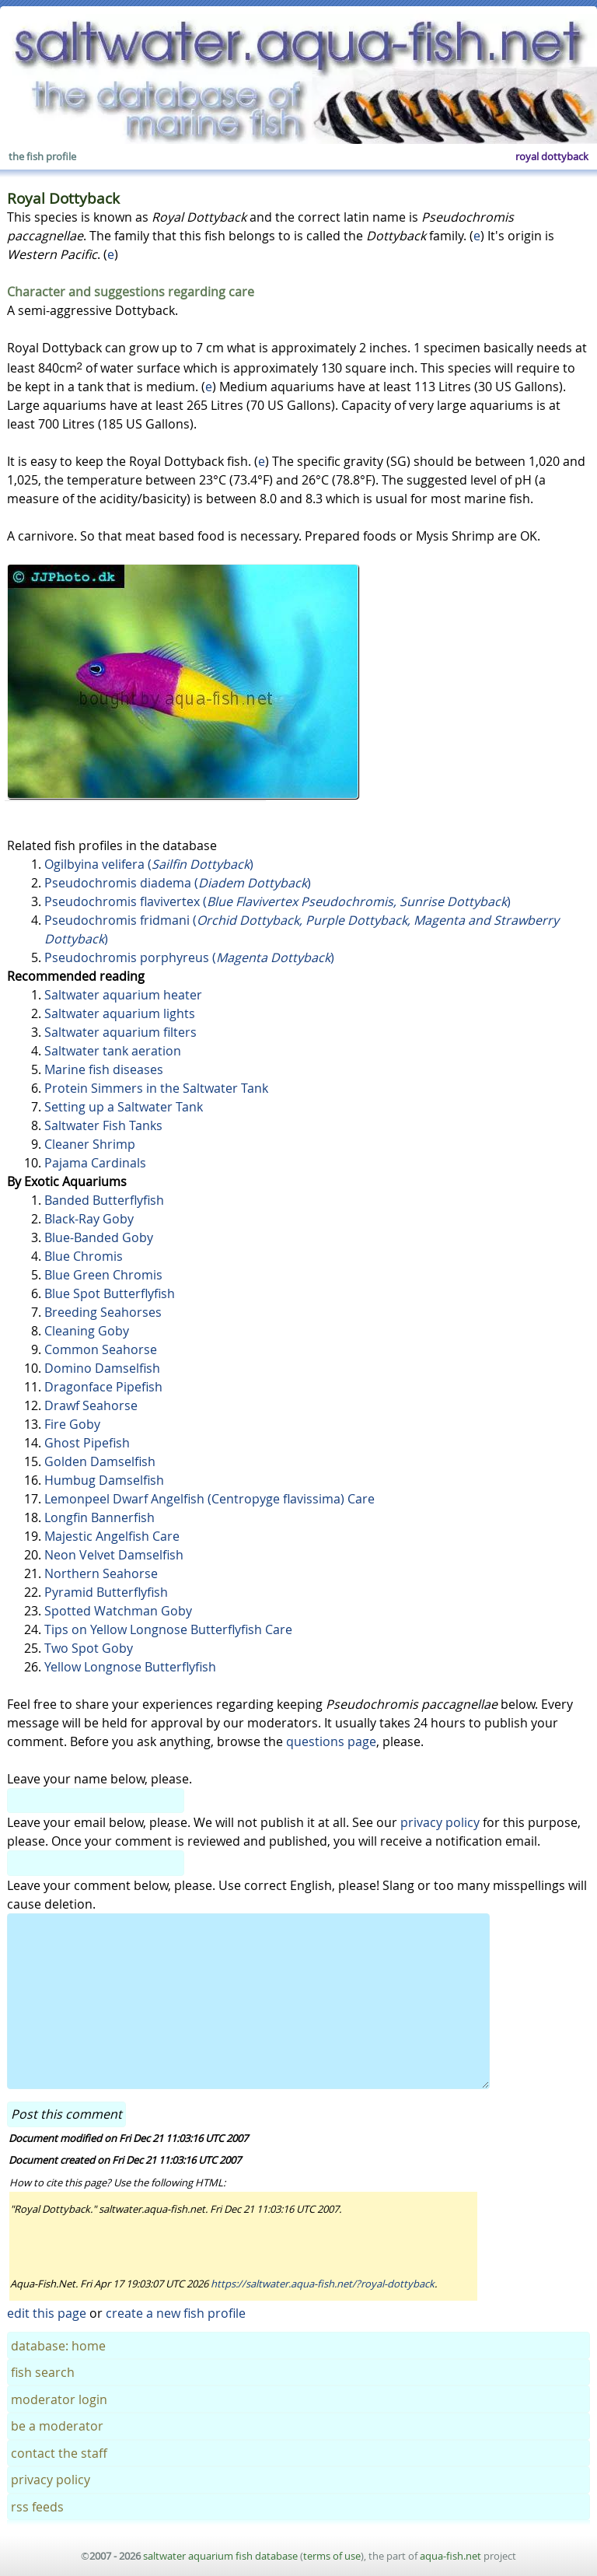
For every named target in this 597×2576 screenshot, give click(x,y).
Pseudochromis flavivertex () (277, 901)
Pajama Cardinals (95, 1162)
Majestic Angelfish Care (112, 1536)
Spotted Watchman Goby (118, 1610)
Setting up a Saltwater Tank (123, 1106)
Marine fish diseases (103, 1069)
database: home (58, 2345)
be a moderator (57, 2425)
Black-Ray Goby (89, 1218)
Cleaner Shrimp (89, 1144)
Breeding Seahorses (103, 1312)
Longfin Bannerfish (99, 1517)
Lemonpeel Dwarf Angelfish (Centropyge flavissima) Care (209, 1498)
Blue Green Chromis (103, 1274)
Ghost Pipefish (87, 1442)
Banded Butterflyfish (104, 1200)
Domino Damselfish (102, 1368)
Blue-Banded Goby (98, 1237)
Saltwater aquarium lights (119, 1013)
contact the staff (59, 2453)
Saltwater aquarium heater (123, 994)
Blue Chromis (83, 1256)
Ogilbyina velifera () (148, 864)
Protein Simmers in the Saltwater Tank (156, 1088)
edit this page (46, 2313)
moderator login (59, 2399)
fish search (43, 2372)
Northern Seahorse (101, 1573)
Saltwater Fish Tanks (103, 1125)
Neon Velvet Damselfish (113, 1554)
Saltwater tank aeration (112, 1050)
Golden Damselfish (99, 1461)
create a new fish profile (176, 2313)
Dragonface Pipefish (103, 1386)
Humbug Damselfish (104, 1480)
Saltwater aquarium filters (120, 1032)
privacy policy (440, 1822)
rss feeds (37, 2506)
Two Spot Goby (88, 1648)
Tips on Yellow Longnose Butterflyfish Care (168, 1629)
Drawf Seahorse (91, 1405)
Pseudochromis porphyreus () (189, 957)
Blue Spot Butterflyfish (109, 1293)
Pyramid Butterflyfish (106, 1592)
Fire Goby (72, 1424)
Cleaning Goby (86, 1330)
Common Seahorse (100, 1349)
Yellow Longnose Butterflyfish (130, 1666)
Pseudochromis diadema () (177, 882)
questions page (331, 1741)
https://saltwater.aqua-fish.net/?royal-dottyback (323, 2284)
